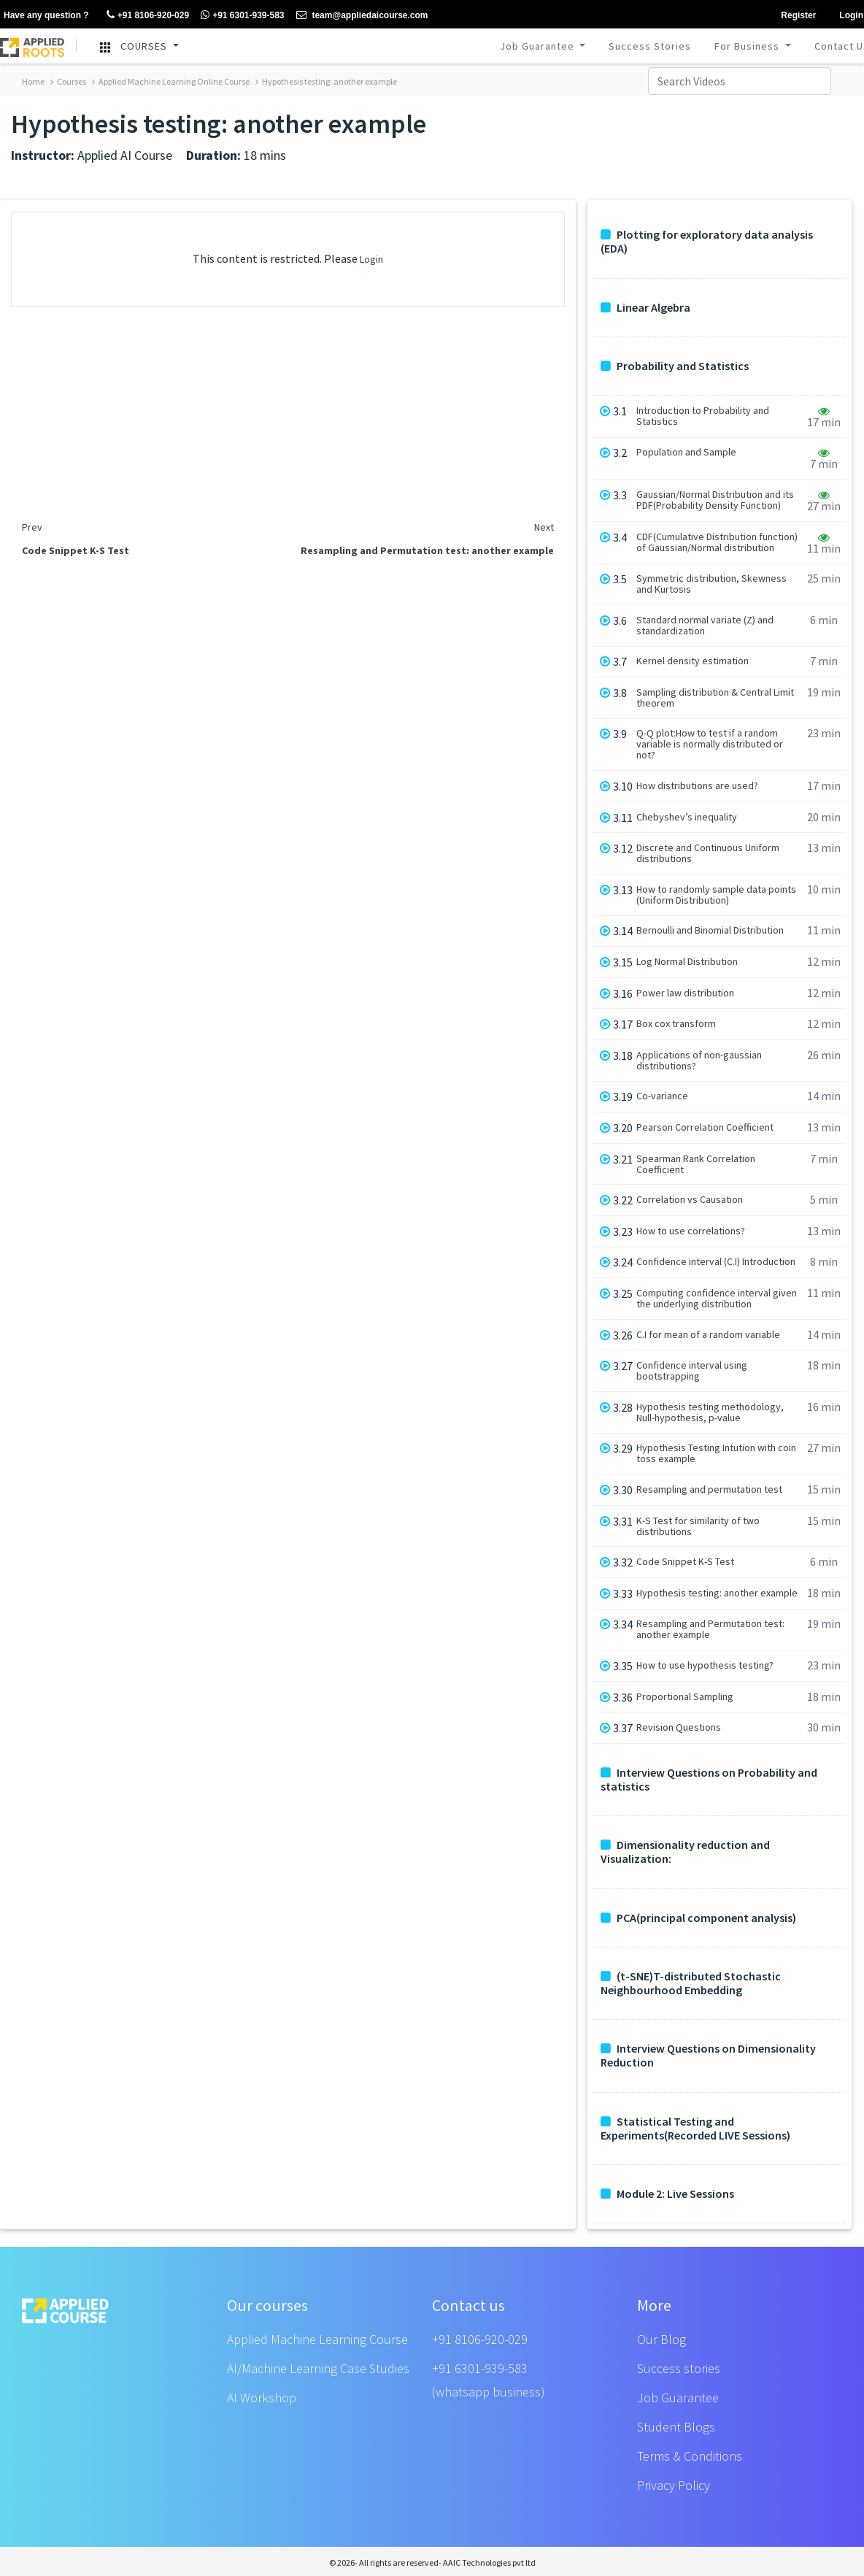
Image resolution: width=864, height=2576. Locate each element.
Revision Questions (678, 1727)
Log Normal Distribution (687, 961)
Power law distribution (685, 993)
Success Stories (650, 46)
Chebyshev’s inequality (686, 817)
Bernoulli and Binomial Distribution (710, 930)
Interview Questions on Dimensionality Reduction (708, 2055)
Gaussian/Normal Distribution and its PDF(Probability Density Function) (715, 500)
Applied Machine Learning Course (317, 2339)
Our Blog (661, 2339)
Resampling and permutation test (709, 1489)
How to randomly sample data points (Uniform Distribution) (716, 895)
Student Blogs (676, 2426)
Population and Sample (686, 452)
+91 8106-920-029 (480, 2339)
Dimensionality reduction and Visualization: (685, 1852)
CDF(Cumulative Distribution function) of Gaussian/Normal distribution (717, 542)
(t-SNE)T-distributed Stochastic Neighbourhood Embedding (691, 1983)
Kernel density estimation (692, 660)
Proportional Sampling (684, 1696)
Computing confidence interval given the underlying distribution (716, 1299)
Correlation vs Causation (689, 1199)
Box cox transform (676, 1023)
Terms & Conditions (689, 2456)
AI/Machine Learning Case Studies (318, 2368)
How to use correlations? (690, 1231)
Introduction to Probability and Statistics (702, 416)
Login (371, 259)
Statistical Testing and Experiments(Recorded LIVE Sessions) (695, 2128)
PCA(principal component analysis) (698, 1918)
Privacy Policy (673, 2485)
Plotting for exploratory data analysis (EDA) (707, 241)
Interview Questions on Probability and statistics (709, 1779)
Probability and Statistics (675, 366)
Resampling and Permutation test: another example (710, 1629)
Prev (32, 527)
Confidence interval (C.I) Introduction (715, 1261)
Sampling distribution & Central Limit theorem (715, 698)
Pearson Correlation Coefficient (705, 1127)
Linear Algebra (645, 308)
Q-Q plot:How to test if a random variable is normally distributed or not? (709, 744)
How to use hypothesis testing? (705, 1665)
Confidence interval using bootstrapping (691, 1371)
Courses (68, 81)
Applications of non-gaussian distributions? (699, 1061)
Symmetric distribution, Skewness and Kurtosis (711, 584)
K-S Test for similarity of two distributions (698, 1526)
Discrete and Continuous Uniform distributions (707, 853)
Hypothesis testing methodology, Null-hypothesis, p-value (710, 1412)
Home (33, 81)
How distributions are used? (697, 785)
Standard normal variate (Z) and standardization (705, 626)
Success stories (678, 2368)
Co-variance (662, 1096)
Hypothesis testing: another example (326, 81)
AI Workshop (261, 2397)
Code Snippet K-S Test (685, 1561)
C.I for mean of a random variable (708, 1334)
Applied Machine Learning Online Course (171, 81)
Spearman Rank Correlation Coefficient (695, 1164)
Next (544, 527)
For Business (748, 46)
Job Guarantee (538, 46)
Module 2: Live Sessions (667, 2194)
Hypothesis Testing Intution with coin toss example (716, 1453)
